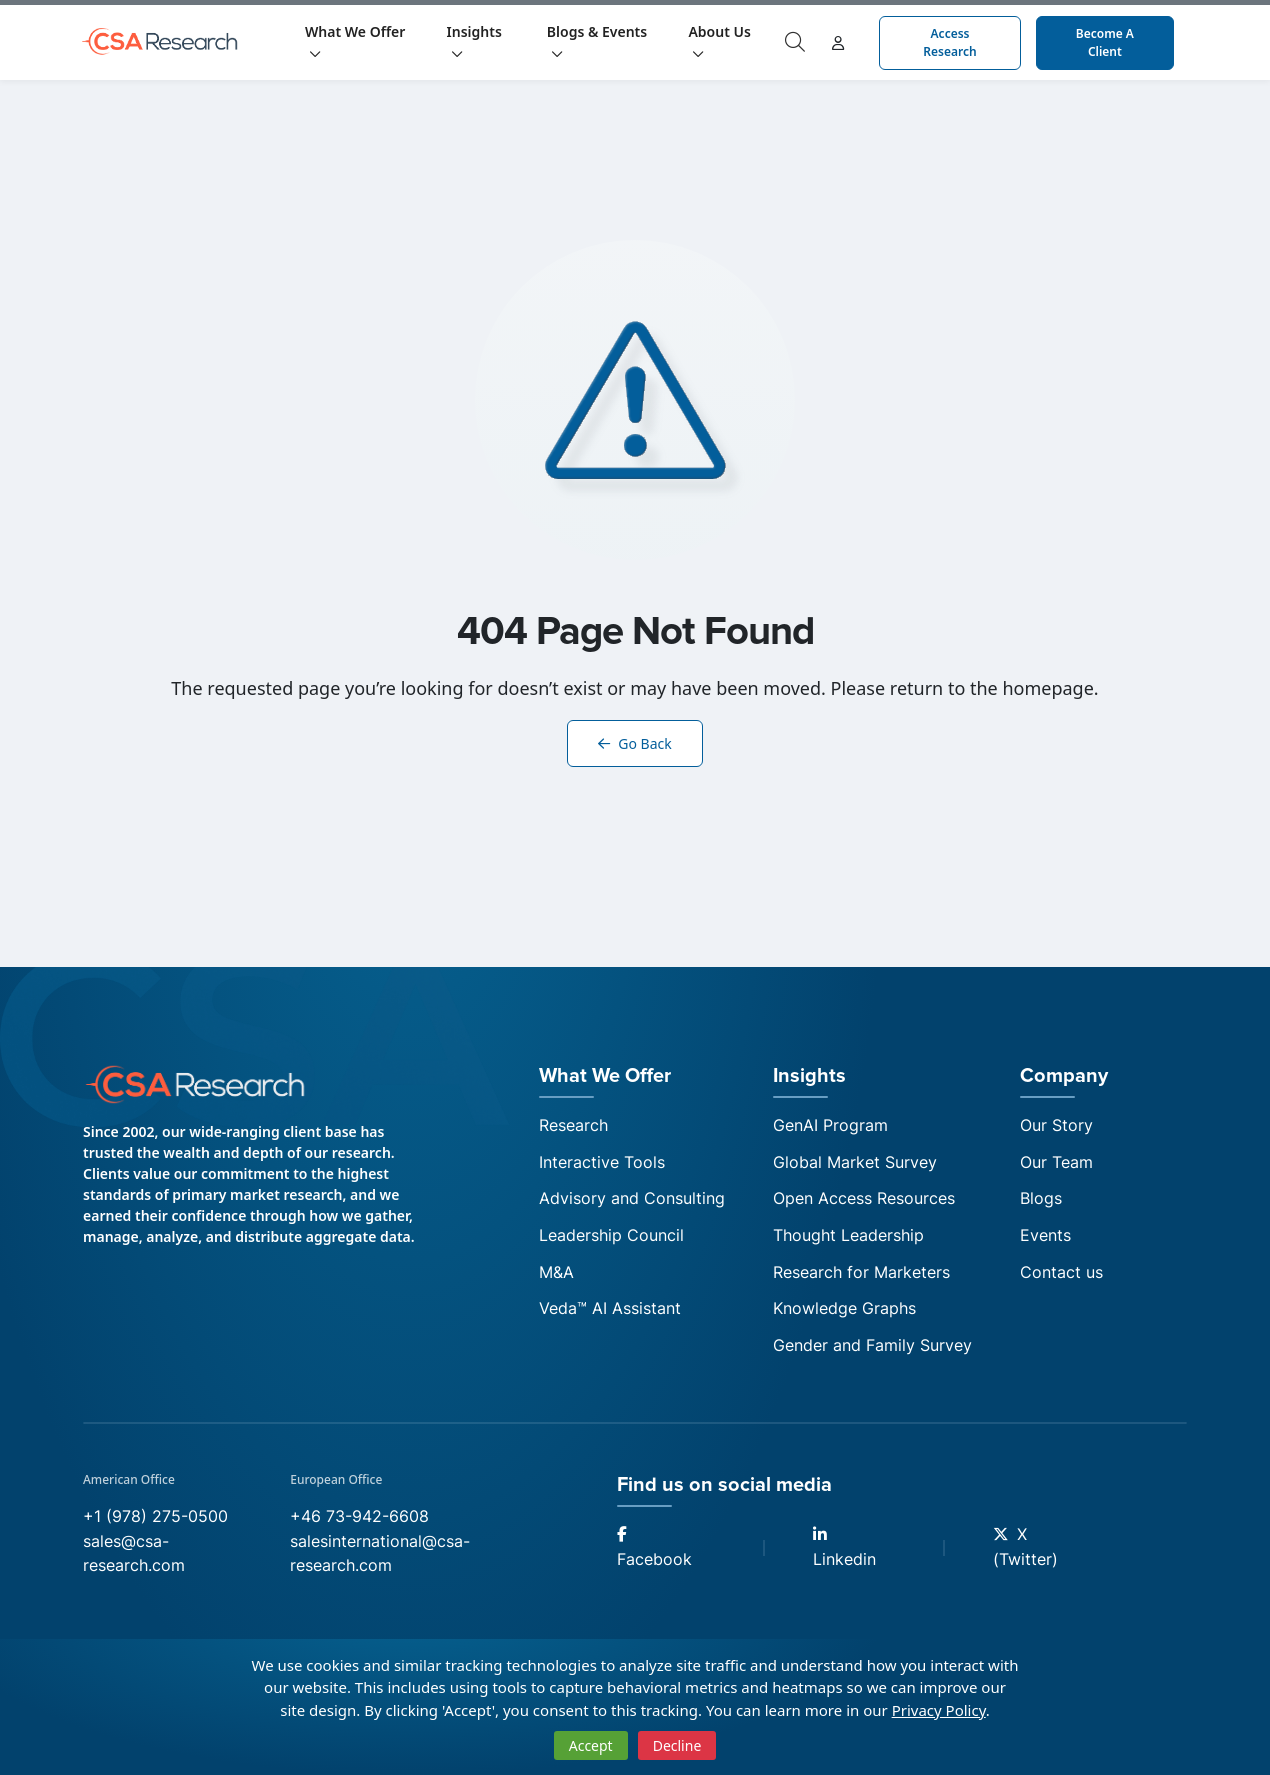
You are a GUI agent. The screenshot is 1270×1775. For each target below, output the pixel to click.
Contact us (1061, 1277)
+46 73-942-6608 (359, 1524)
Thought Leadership (848, 1239)
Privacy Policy (939, 1710)
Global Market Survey (855, 1164)
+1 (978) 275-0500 (155, 1524)
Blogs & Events (597, 41)
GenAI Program (830, 1126)
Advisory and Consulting (632, 1202)
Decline (677, 1745)
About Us (719, 41)
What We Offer (355, 41)
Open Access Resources (864, 1202)
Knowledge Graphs (844, 1314)
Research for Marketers (861, 1277)
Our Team (1056, 1164)
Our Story (1056, 1126)
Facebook (654, 1557)
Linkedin (844, 1557)
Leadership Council (611, 1239)
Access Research (949, 42)
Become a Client (1105, 42)
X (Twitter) (1025, 1556)
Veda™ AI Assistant (610, 1314)
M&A (556, 1277)
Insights (474, 41)
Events (1045, 1239)
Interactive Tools (602, 1164)
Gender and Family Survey (872, 1352)
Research (573, 1126)
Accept (591, 1745)
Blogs (1041, 1202)
